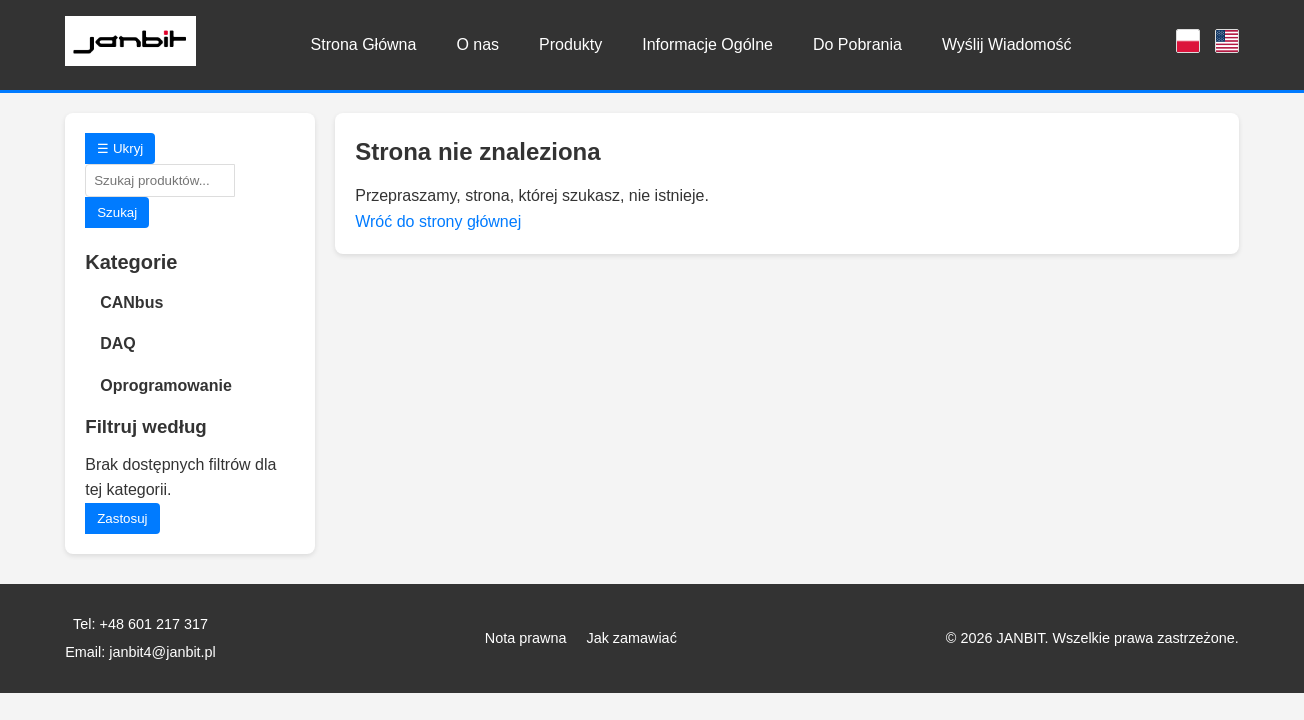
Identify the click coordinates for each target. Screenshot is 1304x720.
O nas (477, 44)
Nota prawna (526, 638)
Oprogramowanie (166, 385)
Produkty (570, 44)
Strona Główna (364, 44)
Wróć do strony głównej (438, 221)
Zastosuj (122, 518)
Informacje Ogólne (707, 44)
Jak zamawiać (631, 638)
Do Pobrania (857, 44)
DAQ (118, 343)
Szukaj (117, 212)
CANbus (131, 302)
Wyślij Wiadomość (1007, 44)
